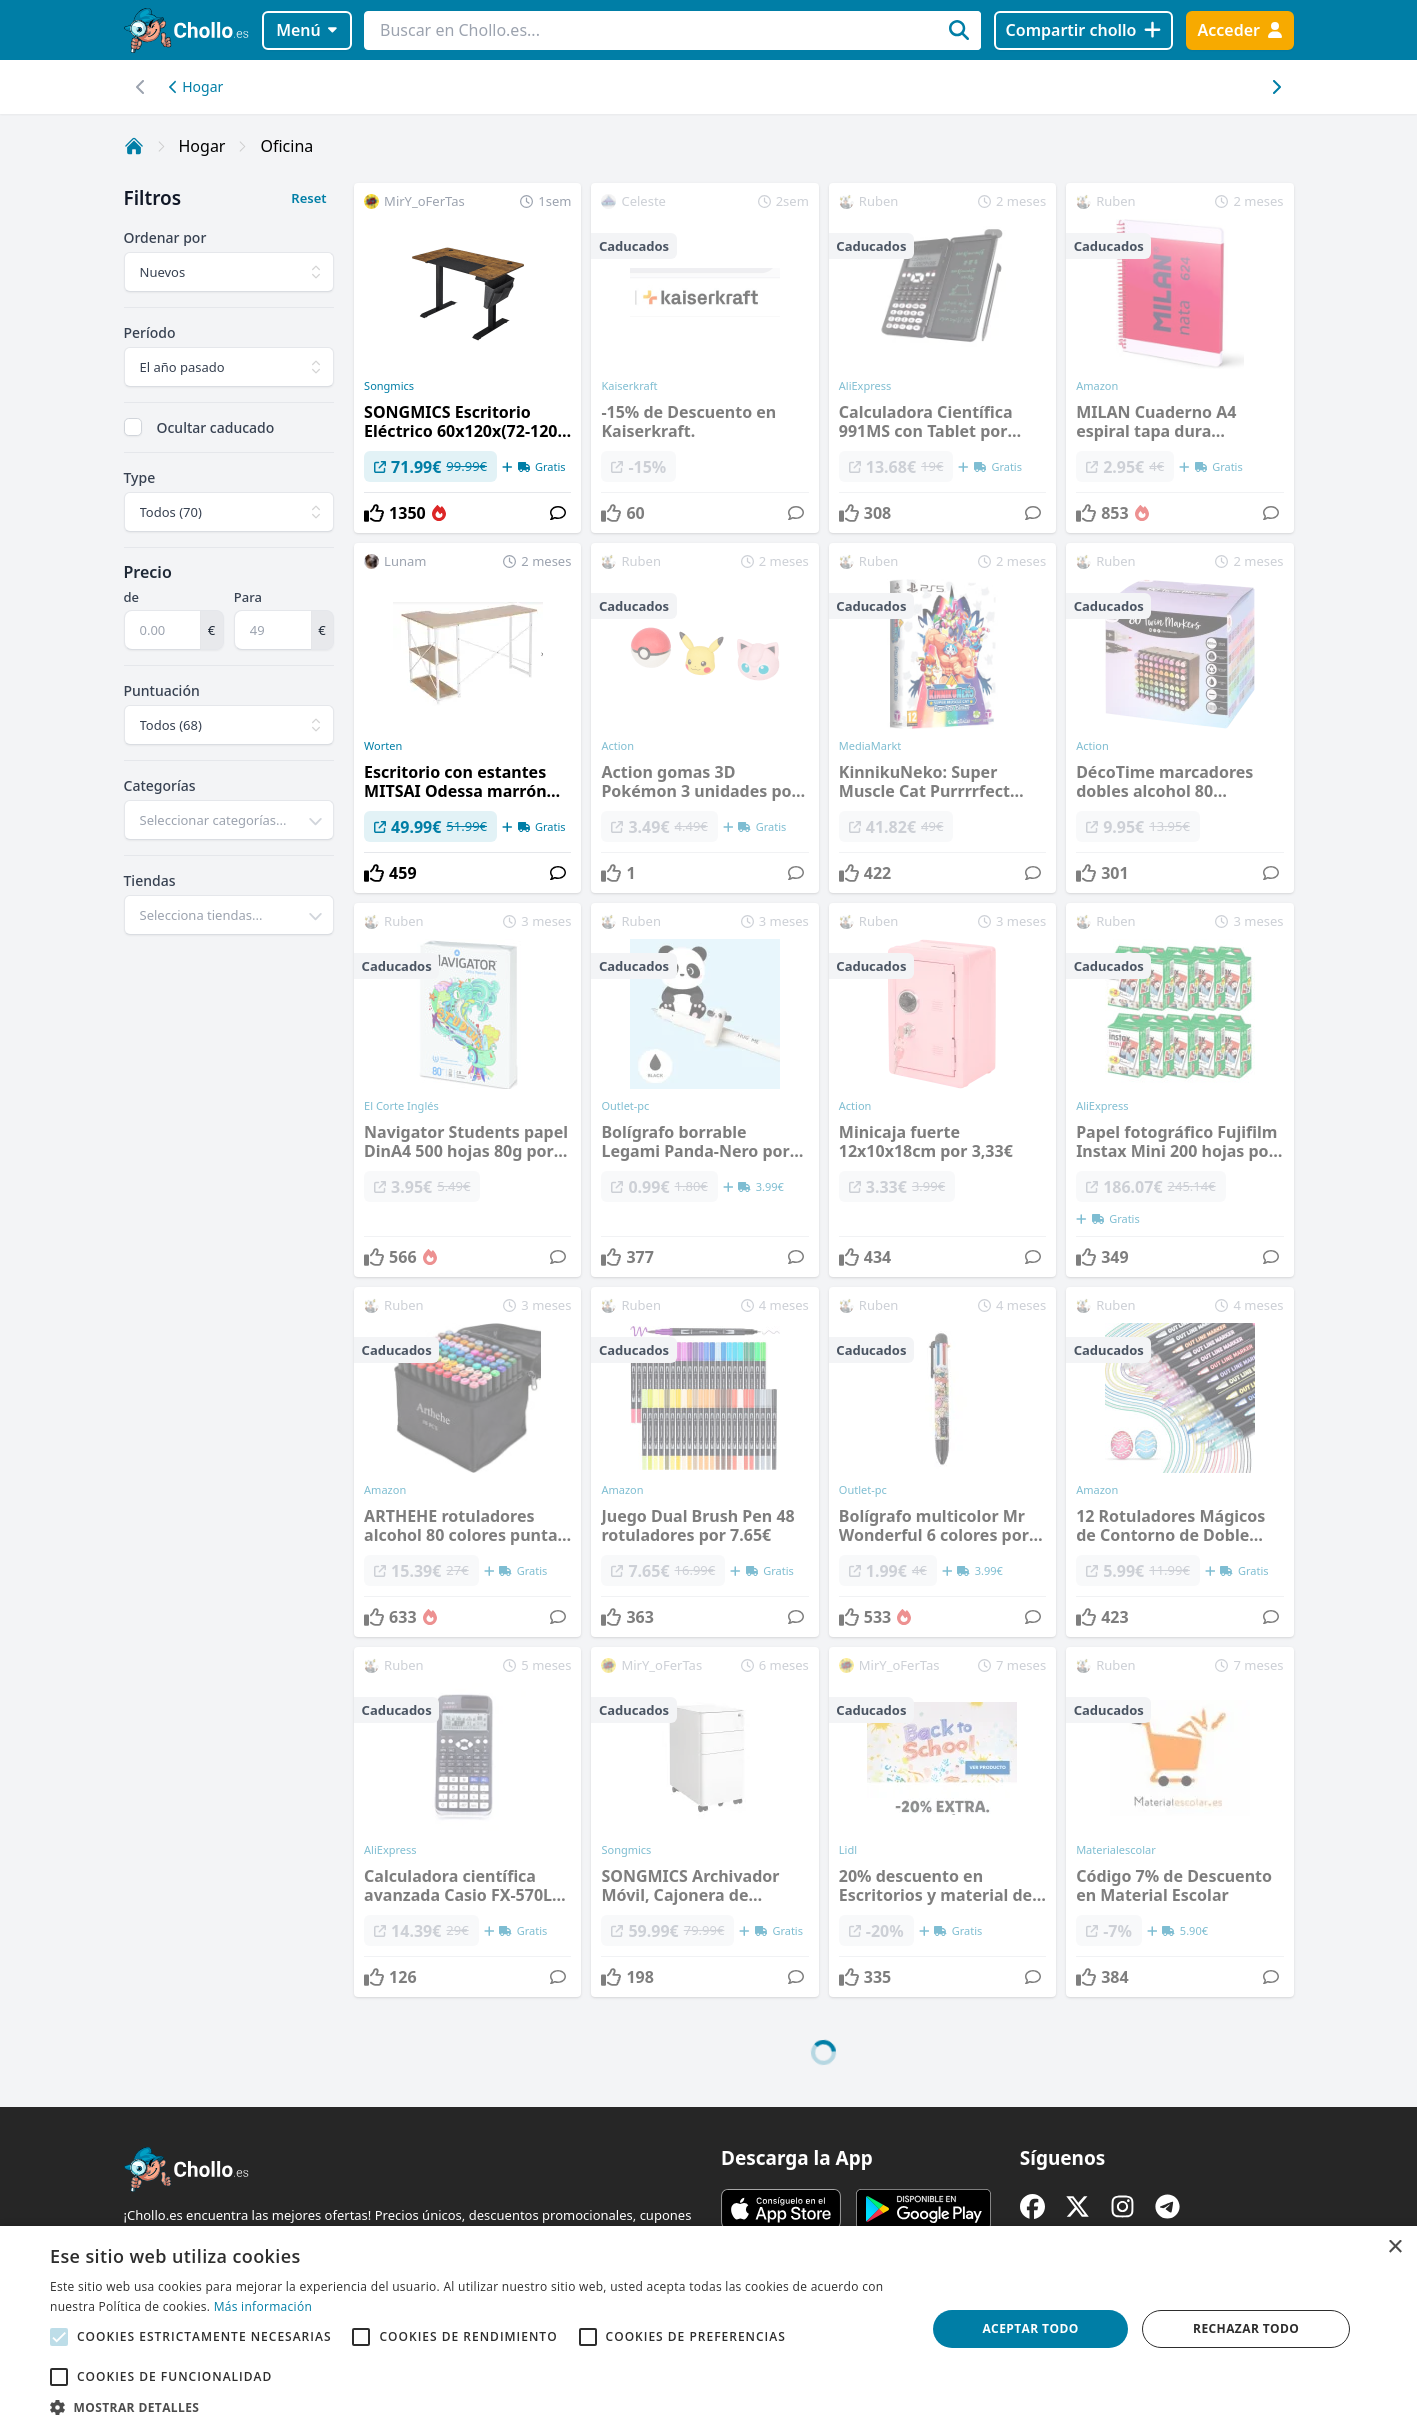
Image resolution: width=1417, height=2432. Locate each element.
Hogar (196, 86)
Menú (306, 30)
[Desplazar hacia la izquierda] (1276, 87)
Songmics (389, 386)
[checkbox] (133, 427)
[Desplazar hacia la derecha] (141, 87)
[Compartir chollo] (1083, 30)
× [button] (1394, 2247)
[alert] (708, 2329)
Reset (308, 198)
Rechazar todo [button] (1246, 2328)
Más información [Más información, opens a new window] (263, 2306)
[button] (475, 2407)
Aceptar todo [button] (1030, 2328)
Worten (383, 746)
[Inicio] (134, 146)
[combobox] (229, 820)
